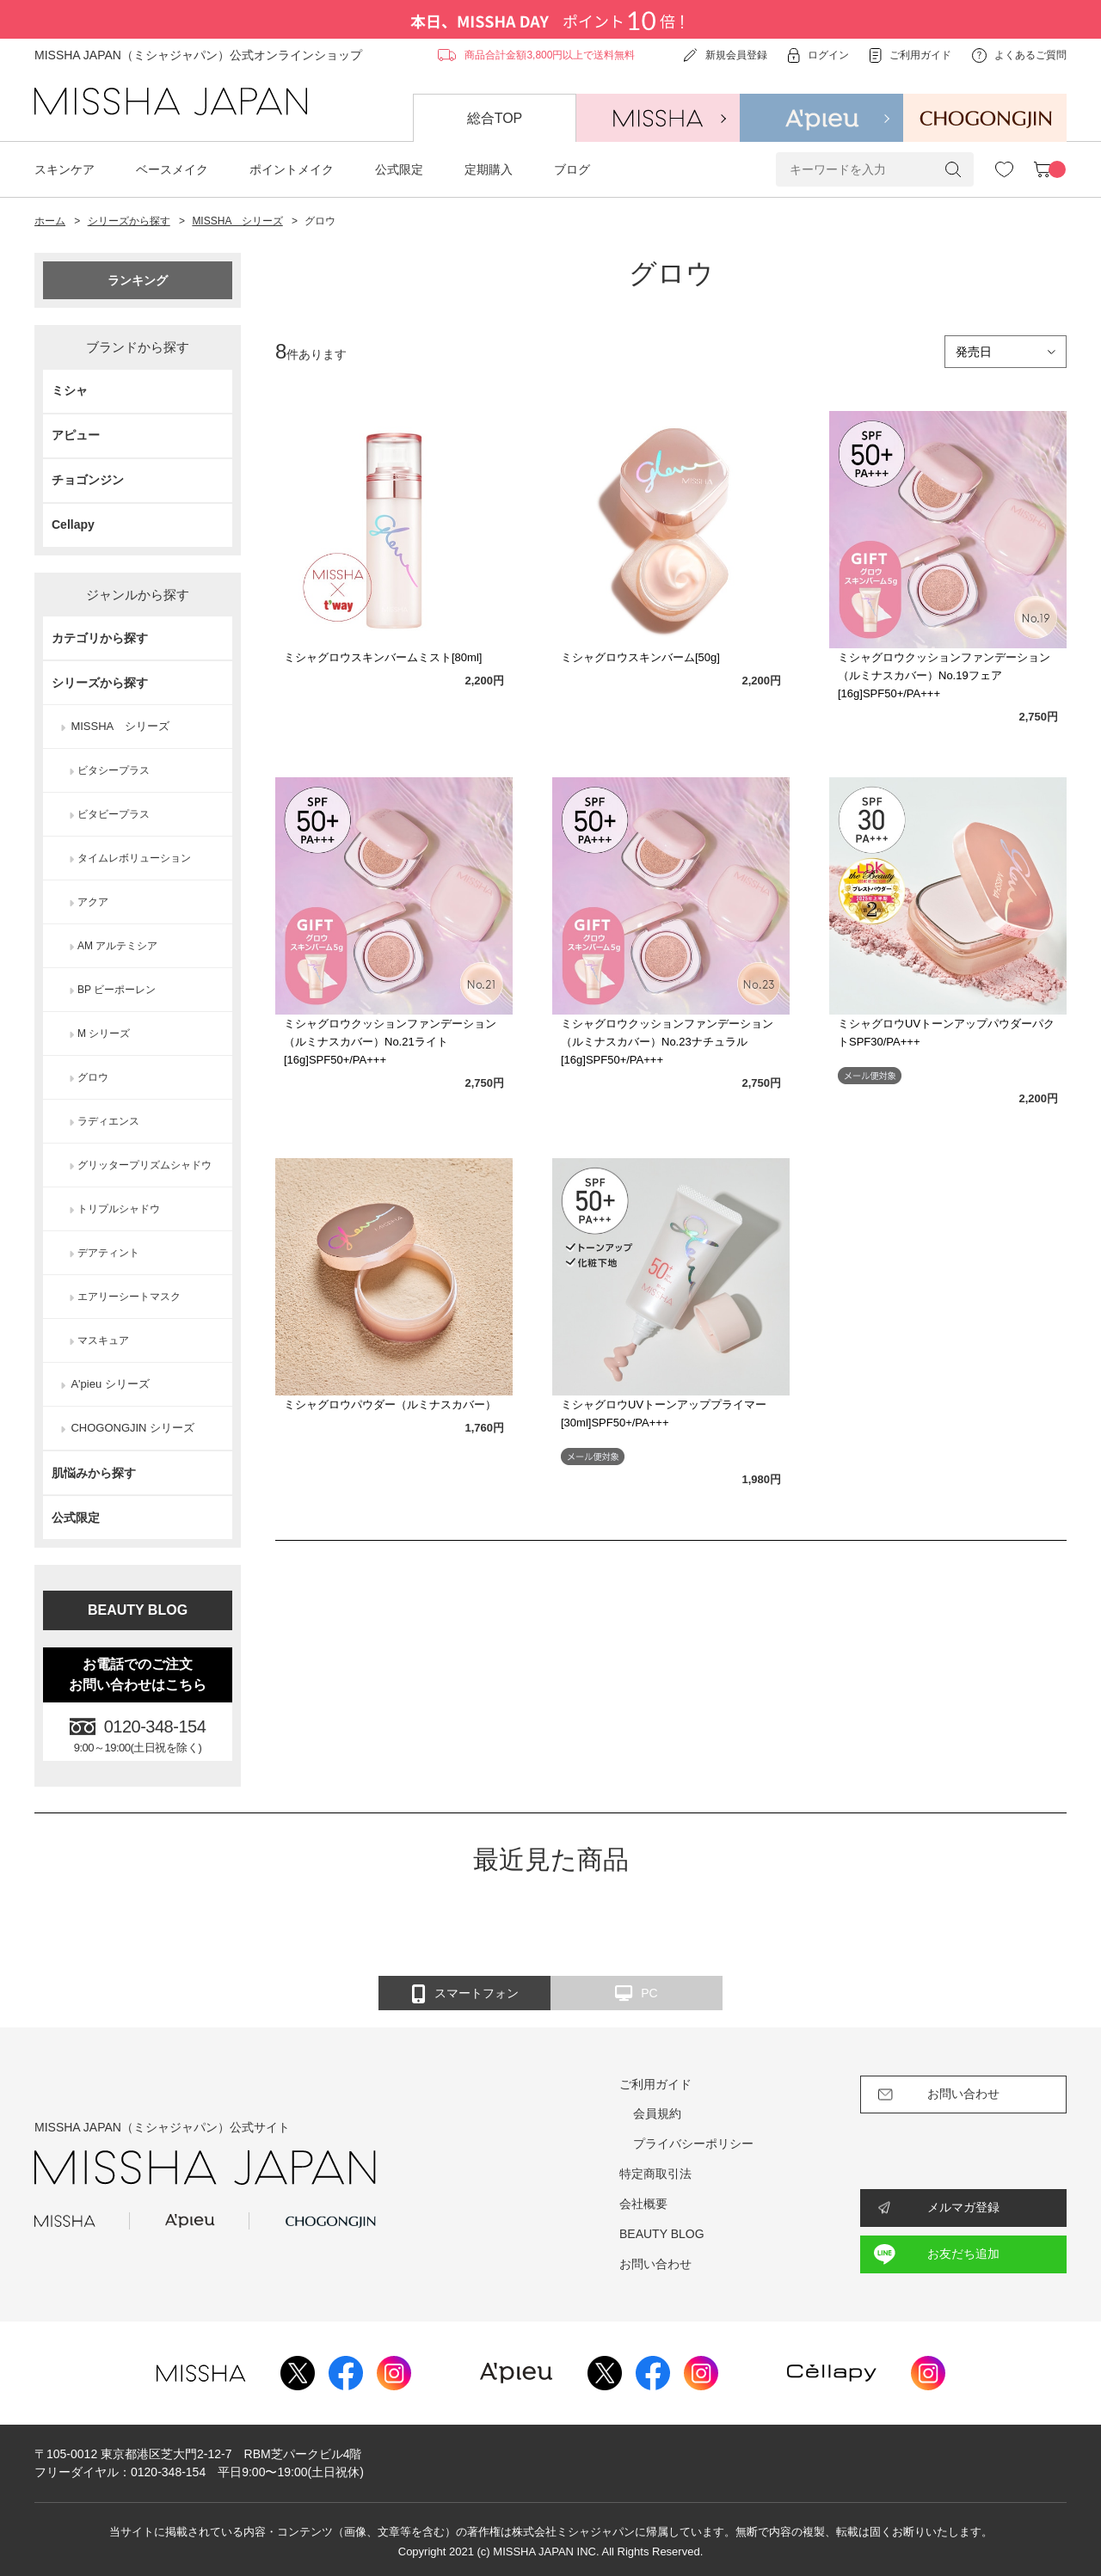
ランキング (138, 280)
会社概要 (643, 2204)
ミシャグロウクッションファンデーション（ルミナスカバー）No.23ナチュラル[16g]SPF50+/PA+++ (667, 1041)
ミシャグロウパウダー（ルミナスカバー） (390, 1404)
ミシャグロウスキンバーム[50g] (640, 657)
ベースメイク (172, 169)
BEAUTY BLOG (138, 1610)
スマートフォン (465, 1993)
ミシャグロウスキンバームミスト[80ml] (383, 657)
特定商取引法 (655, 2173)
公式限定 (399, 169)
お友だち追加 (963, 2253)
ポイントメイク (291, 169)
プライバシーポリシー (693, 2143)
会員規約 (657, 2113)
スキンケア (64, 169)
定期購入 (488, 169)
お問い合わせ (655, 2264)
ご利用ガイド (655, 2084)
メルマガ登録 (963, 2207)
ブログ (572, 169)
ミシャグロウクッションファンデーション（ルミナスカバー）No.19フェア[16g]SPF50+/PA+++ (944, 675)
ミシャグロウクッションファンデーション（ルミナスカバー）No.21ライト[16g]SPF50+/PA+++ (390, 1041)
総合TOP (495, 118)
